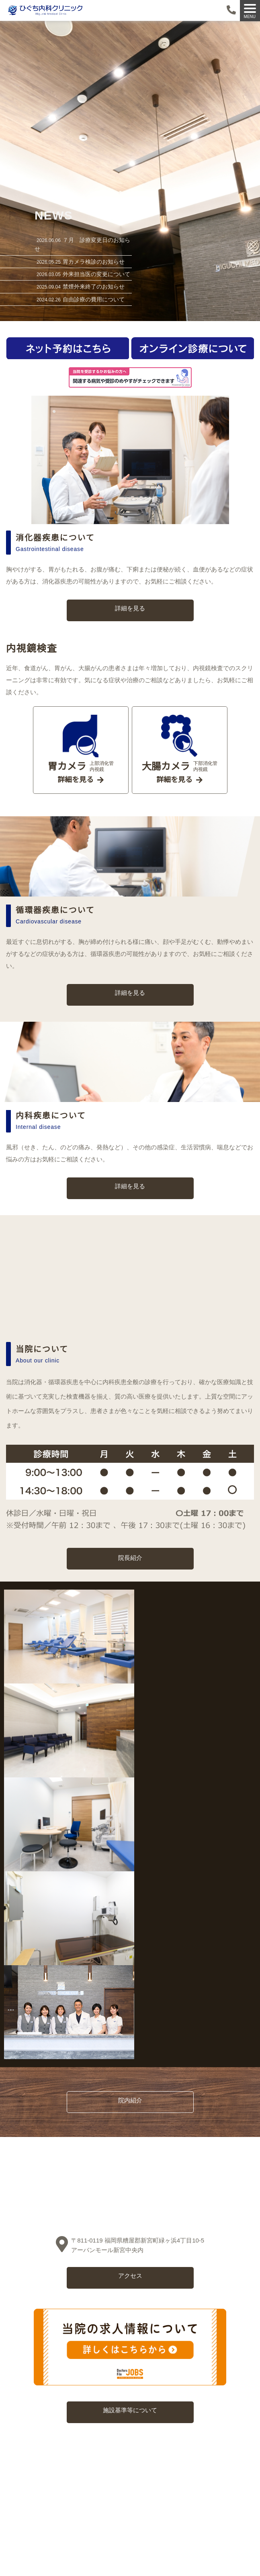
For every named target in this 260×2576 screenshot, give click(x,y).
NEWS (54, 215)
